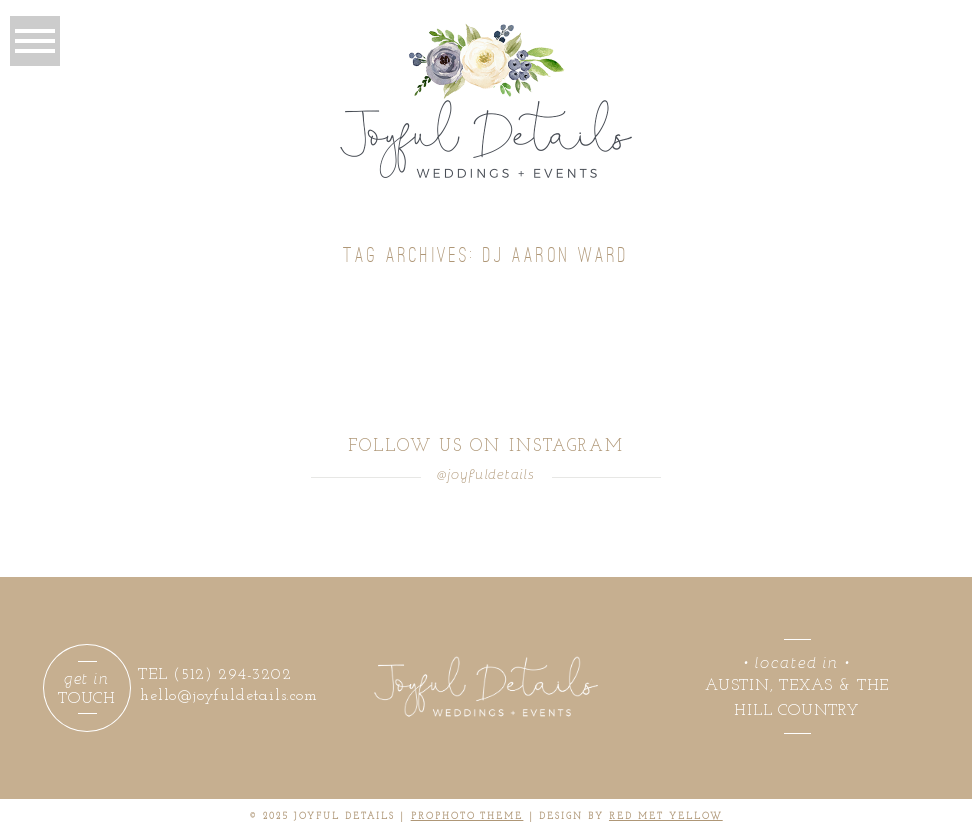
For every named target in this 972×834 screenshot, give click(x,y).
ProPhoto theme (467, 816)
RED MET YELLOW (666, 816)
